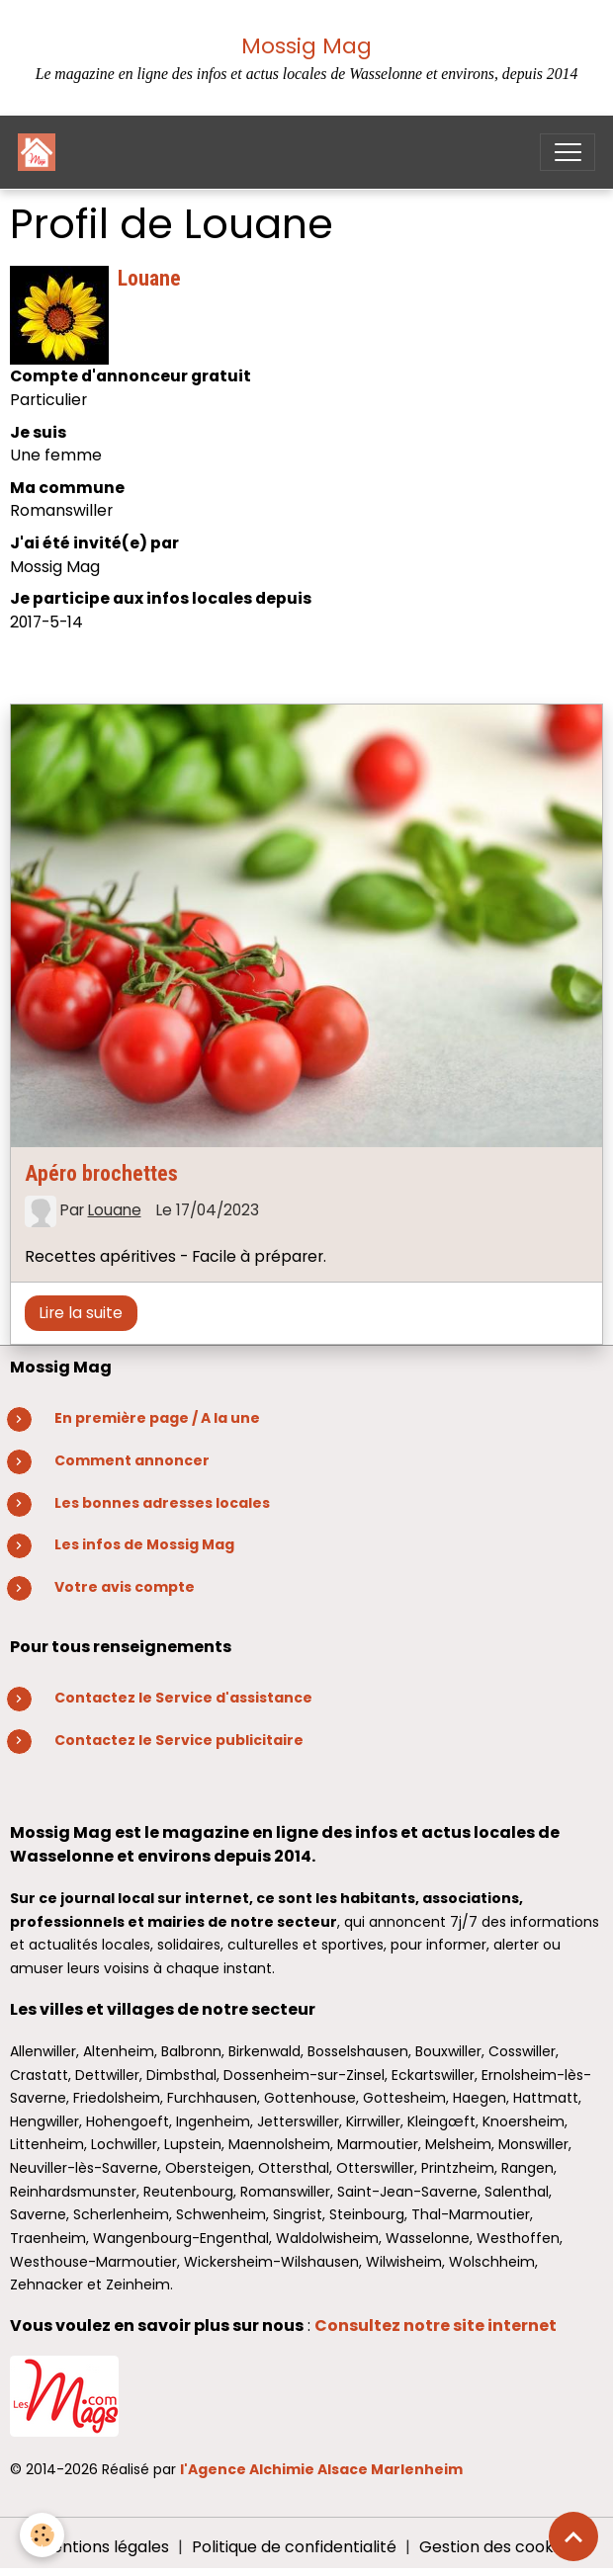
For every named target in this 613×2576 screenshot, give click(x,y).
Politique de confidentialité (294, 2546)
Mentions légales (104, 2546)
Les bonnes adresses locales (162, 1503)
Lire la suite (81, 1312)
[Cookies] (42, 2535)
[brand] (41, 152)
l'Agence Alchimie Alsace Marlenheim (321, 2469)
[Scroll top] (573, 2536)
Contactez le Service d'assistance (183, 1697)
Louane (114, 1210)
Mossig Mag (306, 46)
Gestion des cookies (496, 2546)
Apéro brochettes (101, 1173)
